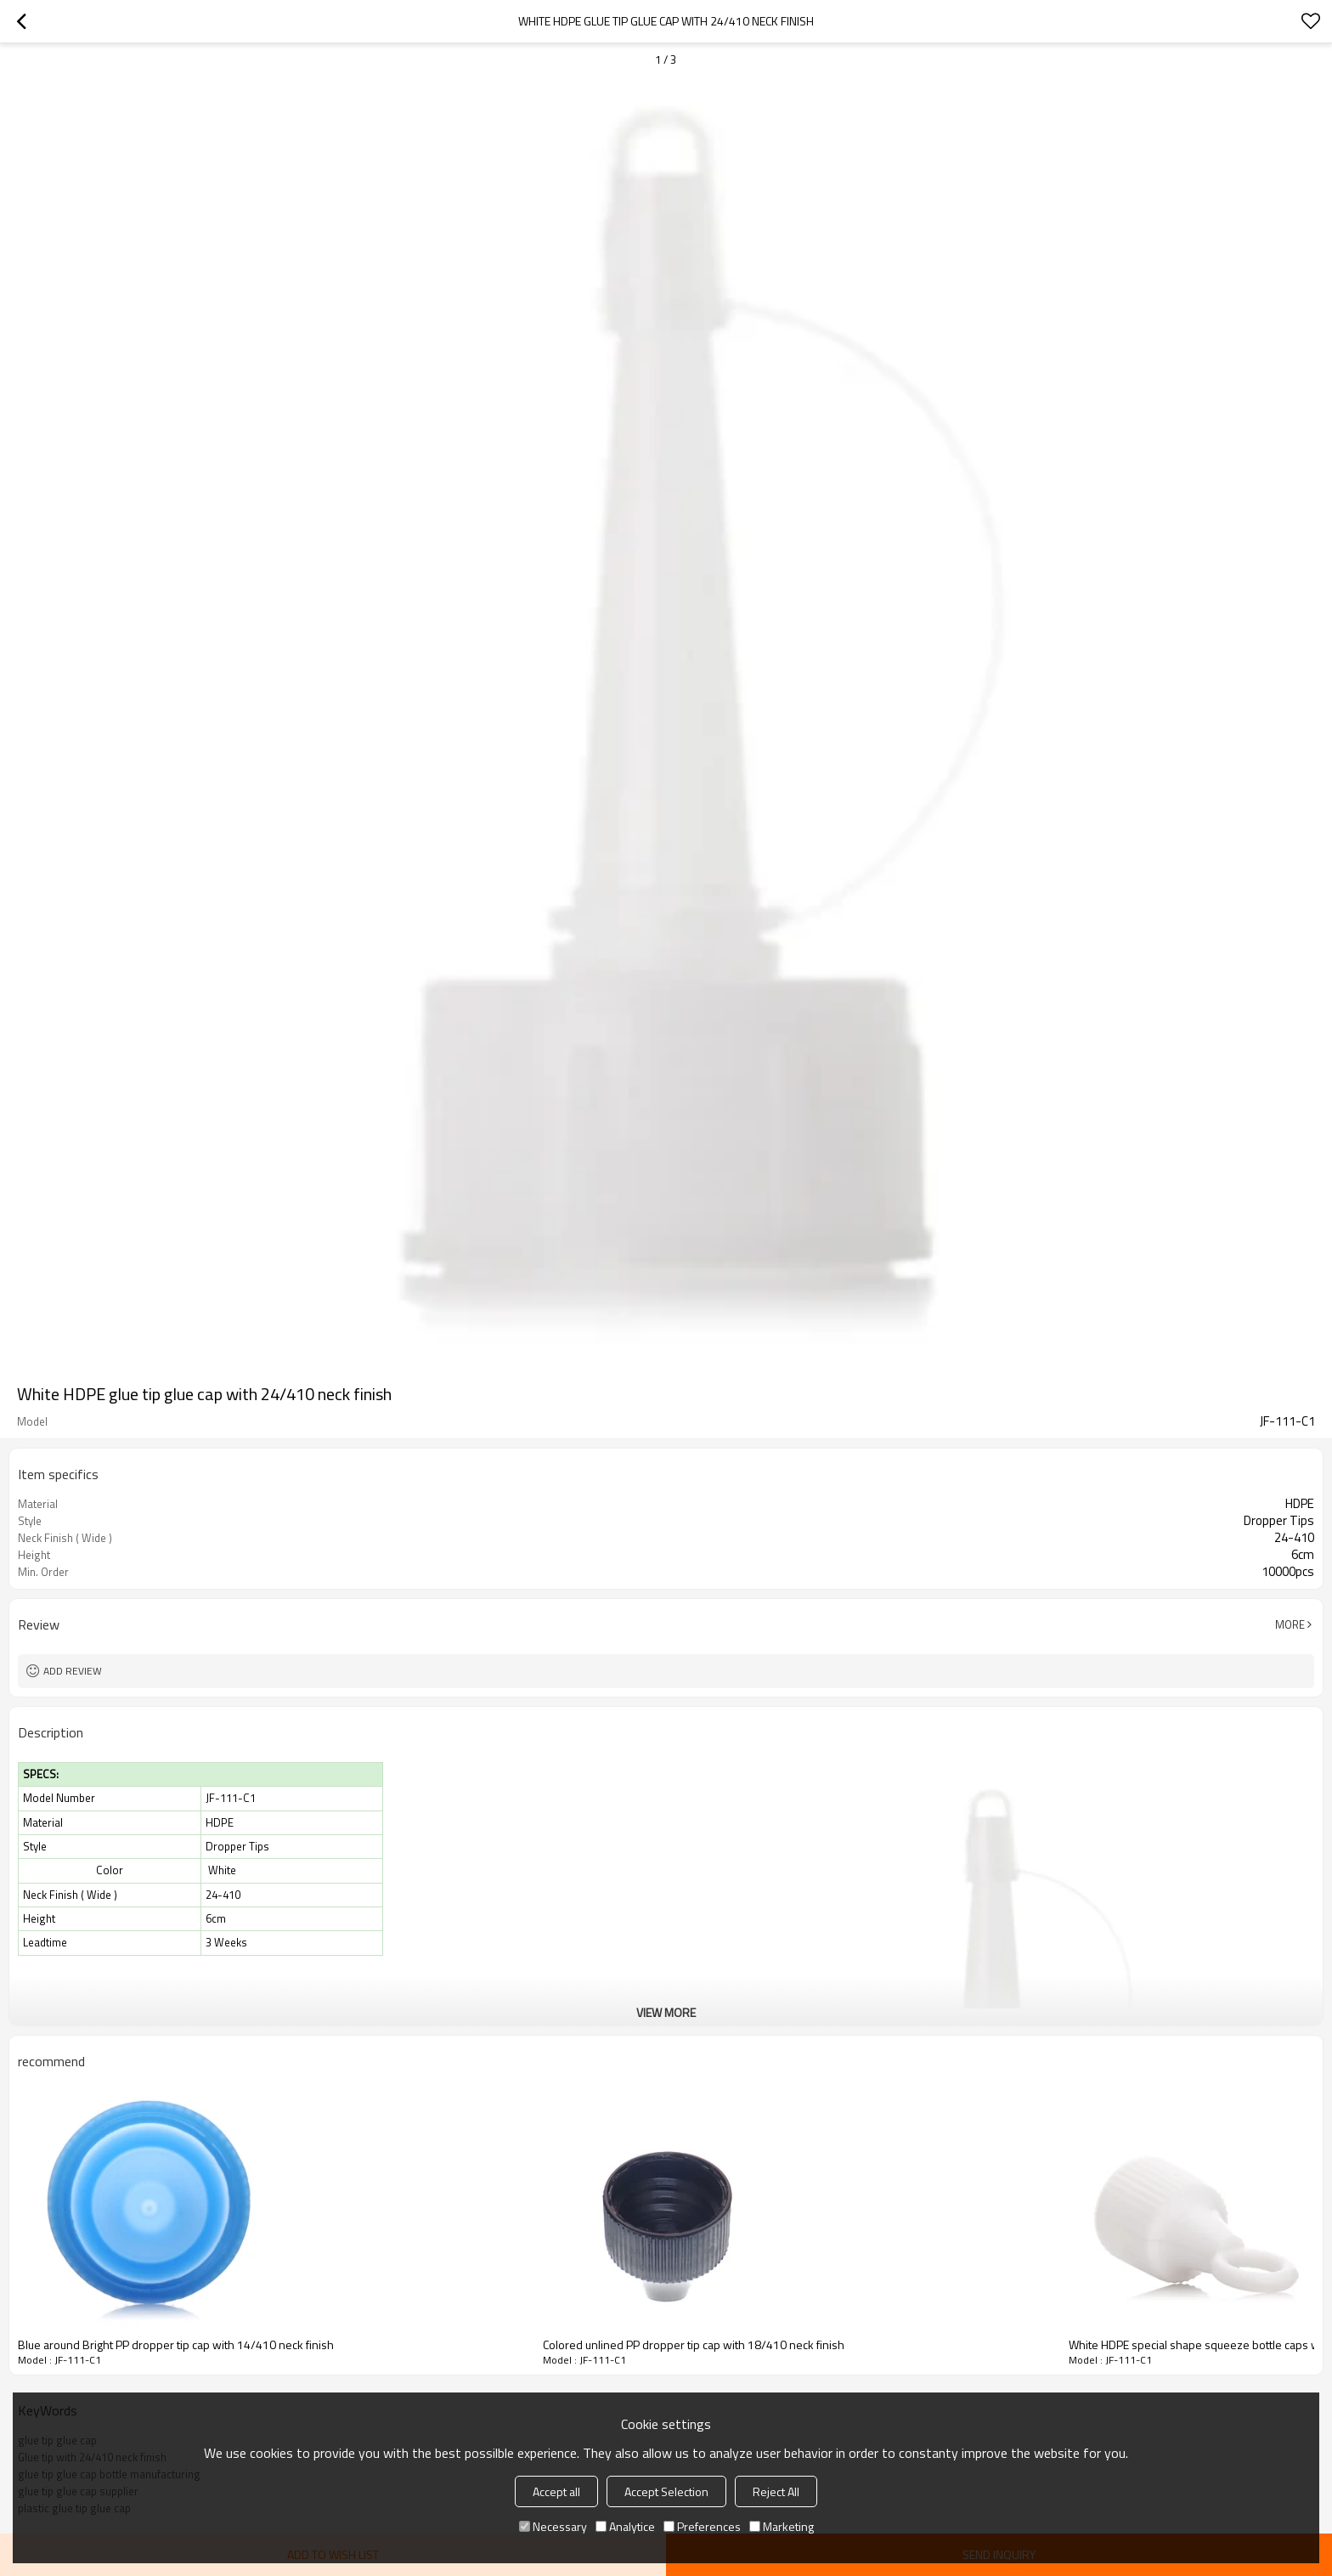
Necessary (553, 2526)
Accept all (556, 2491)
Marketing (781, 2526)
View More (666, 2012)
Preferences (702, 2526)
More (1290, 1624)
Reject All (776, 2491)
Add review (72, 1671)
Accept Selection (666, 2491)
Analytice (625, 2526)
